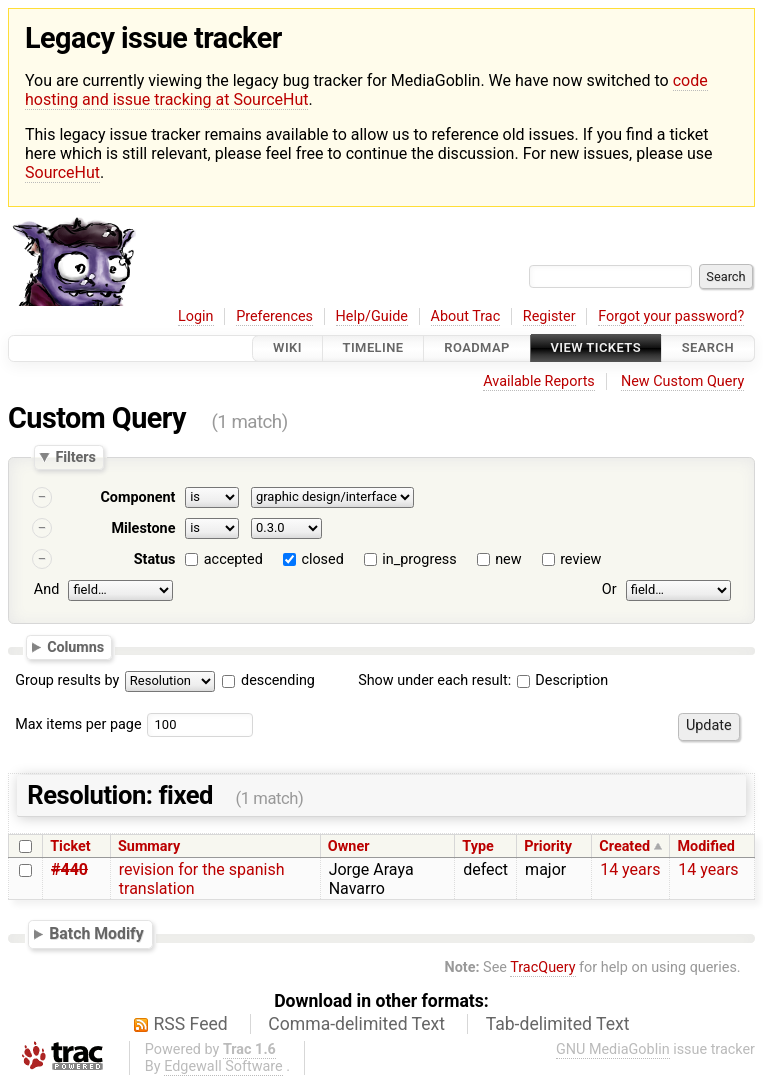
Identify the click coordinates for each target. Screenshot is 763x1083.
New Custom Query (682, 381)
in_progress (419, 559)
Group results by (67, 680)
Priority (548, 846)
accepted (233, 559)
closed (322, 559)
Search (708, 348)
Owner (349, 846)
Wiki (287, 348)
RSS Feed (191, 1024)
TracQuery (542, 967)
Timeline (373, 348)
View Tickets (596, 348)
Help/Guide (372, 316)
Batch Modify (96, 933)
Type (477, 846)
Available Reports (539, 381)
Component (137, 497)
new (508, 559)
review (580, 559)
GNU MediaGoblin (613, 1049)
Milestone (143, 528)
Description (562, 680)
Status (155, 559)
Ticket (70, 846)
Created (624, 846)
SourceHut (62, 172)
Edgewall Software (223, 1066)
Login (196, 316)
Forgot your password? (671, 316)
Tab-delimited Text (558, 1024)
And (46, 589)
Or (609, 589)
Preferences (274, 316)
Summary (149, 846)
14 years (630, 869)
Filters (75, 457)
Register (549, 316)
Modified (706, 846)
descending (278, 680)
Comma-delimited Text (356, 1024)
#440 (69, 869)
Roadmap (477, 348)
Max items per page (78, 724)
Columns (75, 647)
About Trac (466, 316)
